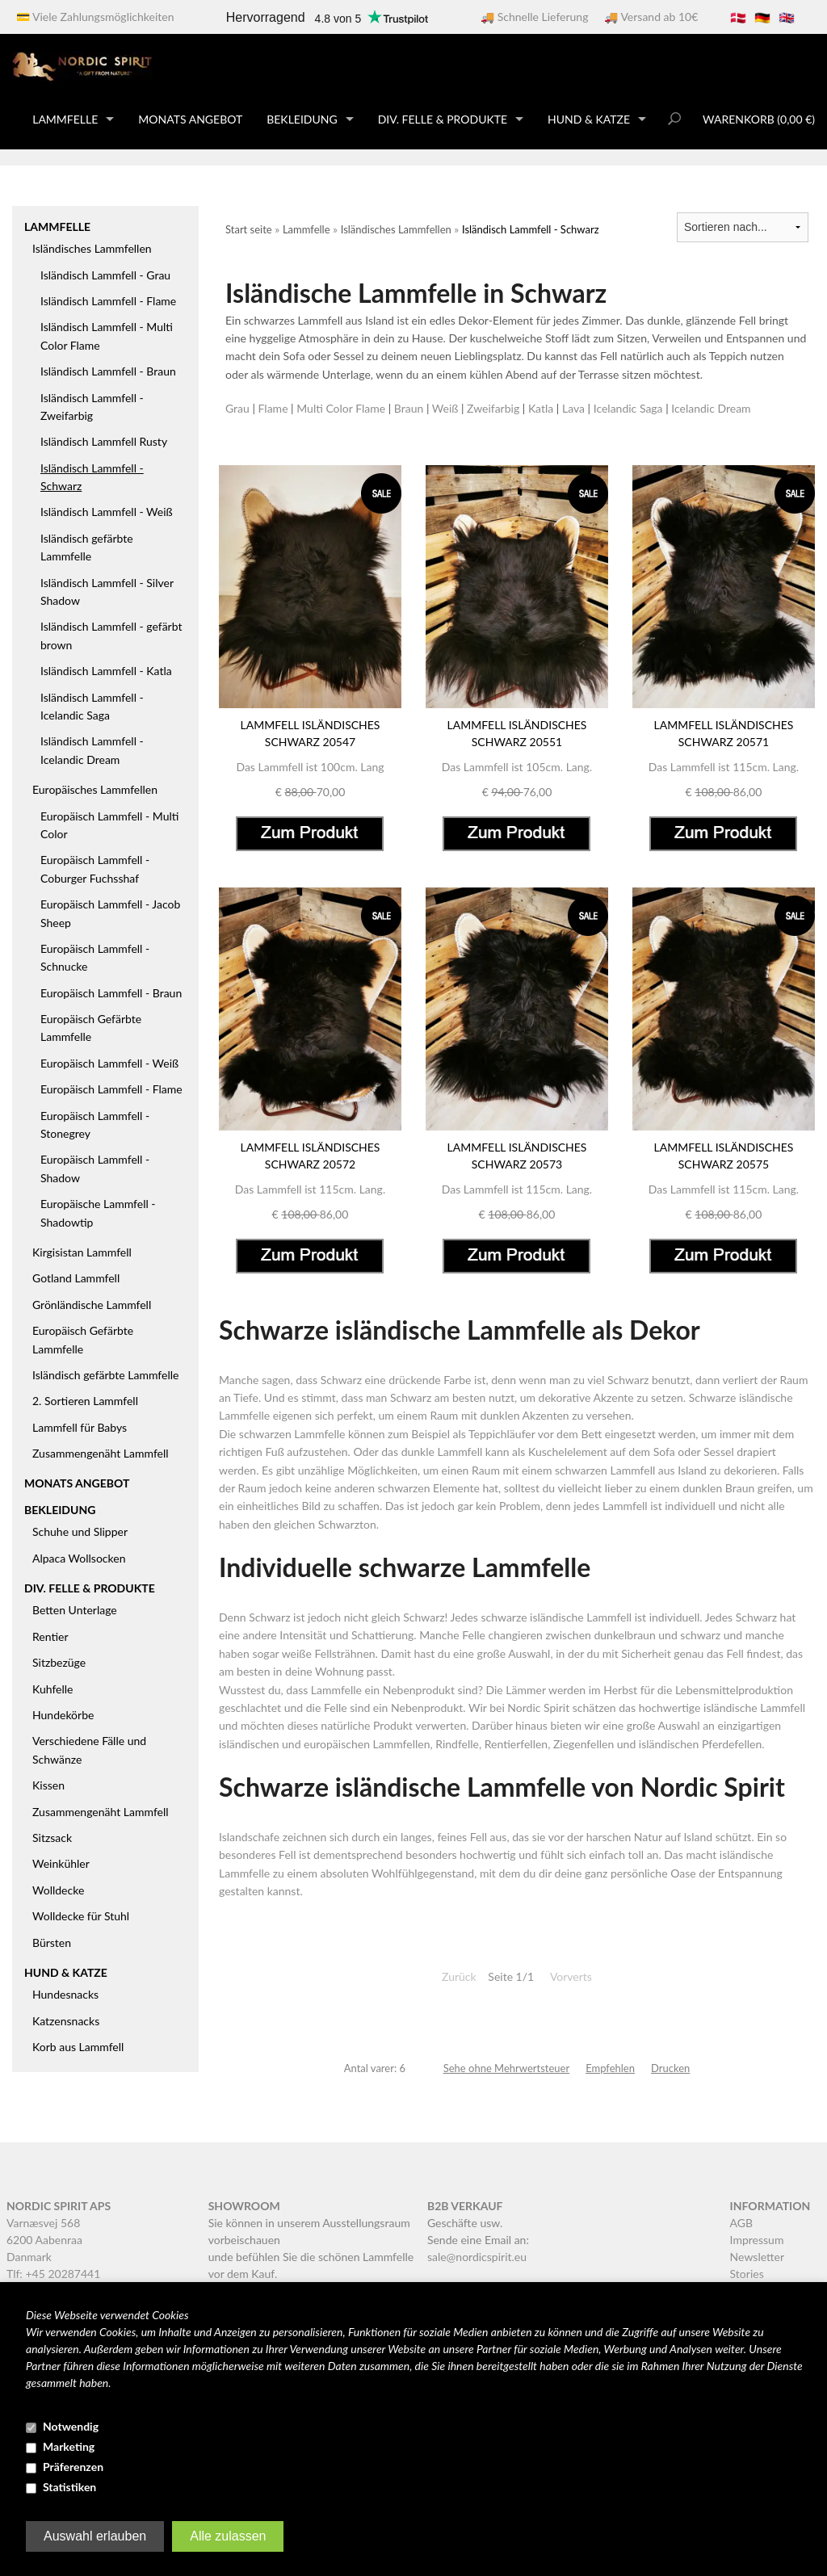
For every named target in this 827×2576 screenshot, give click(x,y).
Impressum (757, 2240)
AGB (742, 2223)
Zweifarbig (493, 408)
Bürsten (51, 1942)
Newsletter (757, 2256)
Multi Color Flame (340, 408)
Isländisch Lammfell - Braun (108, 371)
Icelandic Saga (628, 408)
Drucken (670, 2068)
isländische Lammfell (754, 1707)
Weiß (445, 408)
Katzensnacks (65, 2021)
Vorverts (571, 1976)
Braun (408, 408)
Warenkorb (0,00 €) (759, 119)
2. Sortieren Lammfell (85, 1401)
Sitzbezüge (59, 1662)
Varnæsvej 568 (43, 2223)
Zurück (459, 1976)
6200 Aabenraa (44, 2240)
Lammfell (625, 1505)
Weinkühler (61, 1863)
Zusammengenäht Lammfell (100, 1453)
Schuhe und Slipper (80, 1531)
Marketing (68, 2446)
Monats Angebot (190, 119)
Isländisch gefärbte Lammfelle (105, 1375)
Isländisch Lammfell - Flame (108, 301)
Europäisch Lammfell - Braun (111, 993)
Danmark (29, 2256)
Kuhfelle (52, 1689)
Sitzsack (52, 1837)
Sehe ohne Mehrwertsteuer (506, 2068)
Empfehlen (610, 2068)
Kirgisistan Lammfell (82, 1252)
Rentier (50, 1636)
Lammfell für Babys (79, 1427)
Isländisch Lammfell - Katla (106, 671)
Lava (573, 408)
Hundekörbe (63, 1715)
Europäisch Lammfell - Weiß (109, 1063)
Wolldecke (58, 1890)
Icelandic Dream (710, 408)
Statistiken (69, 2487)
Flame (273, 408)
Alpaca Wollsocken (78, 1558)
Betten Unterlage (74, 1610)
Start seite (248, 229)
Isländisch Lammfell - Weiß (106, 511)
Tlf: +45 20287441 (53, 2273)
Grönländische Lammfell (91, 1304)
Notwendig (71, 2426)
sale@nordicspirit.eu (477, 2256)
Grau (237, 408)
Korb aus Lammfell (78, 2047)
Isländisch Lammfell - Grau (105, 275)
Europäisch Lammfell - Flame (111, 1089)
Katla (540, 408)
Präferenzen (73, 2466)
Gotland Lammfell (76, 1278)
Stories (747, 2273)
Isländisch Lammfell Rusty (103, 441)
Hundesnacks (65, 1994)
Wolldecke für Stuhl (80, 1916)
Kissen (48, 1785)
